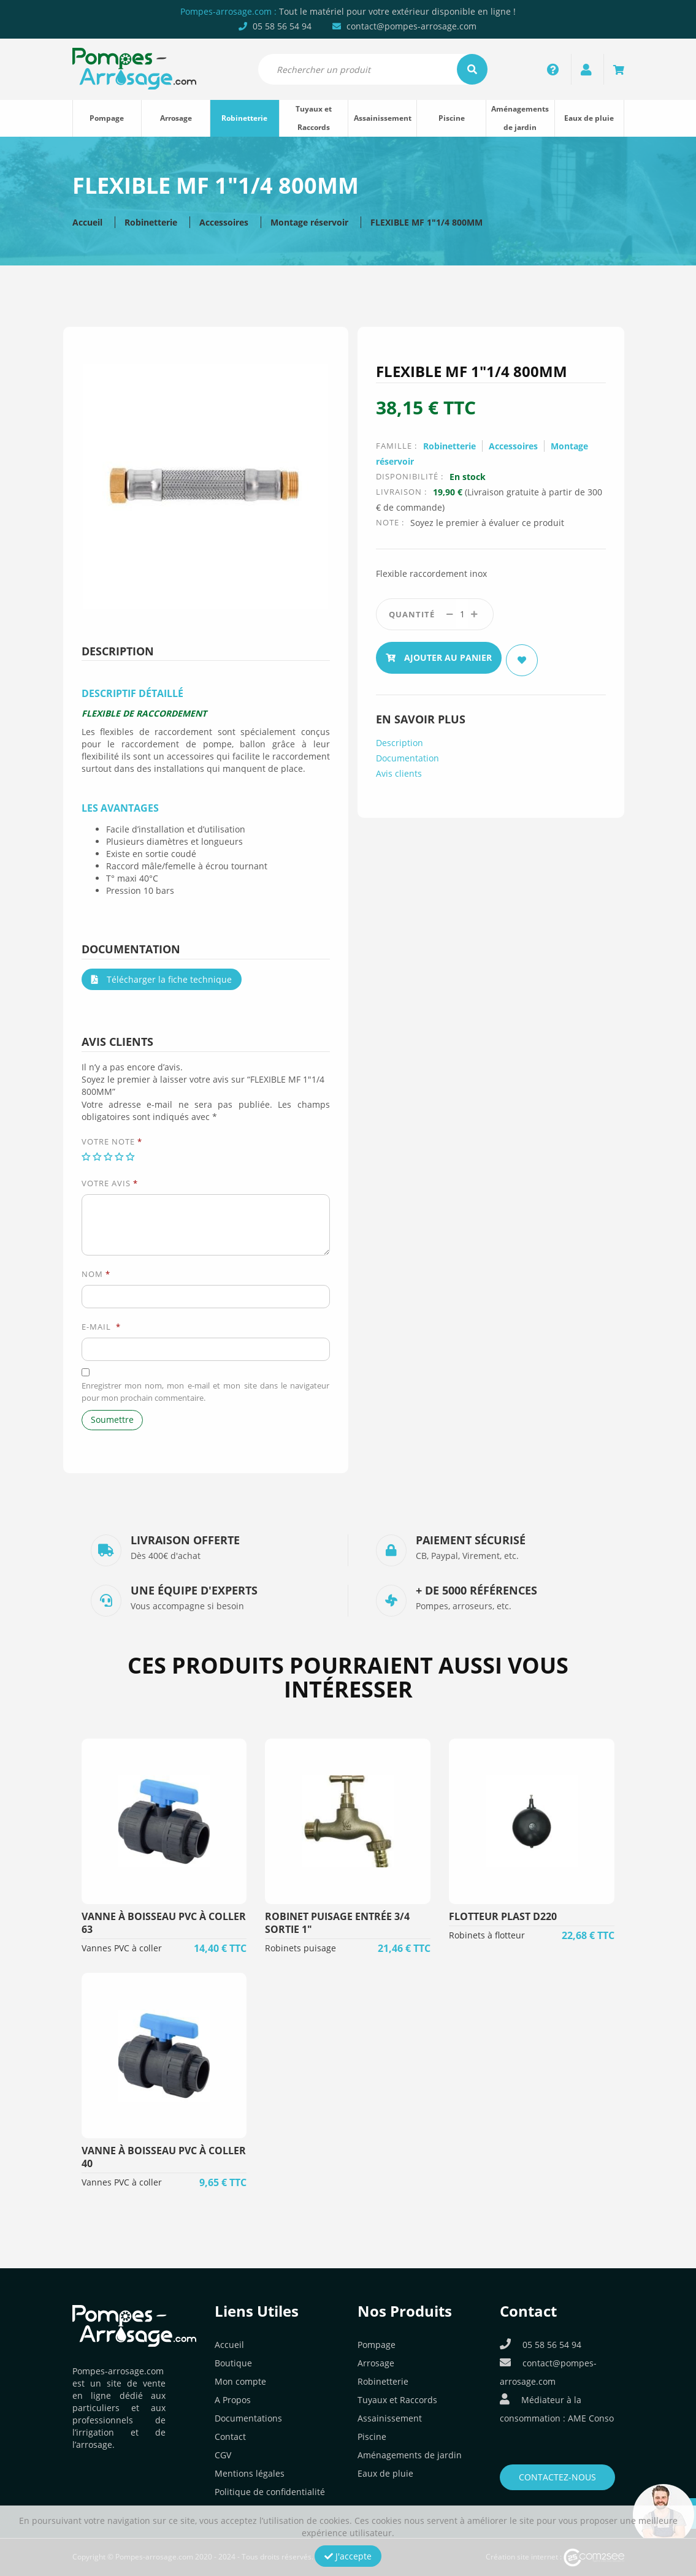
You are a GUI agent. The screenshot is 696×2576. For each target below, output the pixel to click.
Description (399, 738)
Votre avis (110, 1183)
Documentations (248, 2418)
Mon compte (240, 2381)
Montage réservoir (309, 222)
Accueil (87, 222)
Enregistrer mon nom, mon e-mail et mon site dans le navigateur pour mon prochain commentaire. (206, 1391)
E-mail (101, 1326)
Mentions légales (250, 2473)
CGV (223, 2455)
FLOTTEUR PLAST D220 (503, 1916)
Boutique (233, 2363)
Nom (96, 1273)
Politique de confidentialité (270, 2492)
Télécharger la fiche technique (161, 979)
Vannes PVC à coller (122, 1948)
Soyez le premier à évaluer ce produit (487, 522)
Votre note (112, 1141)
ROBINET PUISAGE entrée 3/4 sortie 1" (337, 1923)
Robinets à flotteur (487, 1935)
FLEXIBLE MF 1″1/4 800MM (426, 222)
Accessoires (223, 222)
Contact (230, 2436)
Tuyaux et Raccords (314, 118)
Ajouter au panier (439, 655)
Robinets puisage (300, 1948)
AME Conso (591, 2418)
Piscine (451, 118)
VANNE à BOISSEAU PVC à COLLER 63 (164, 1923)
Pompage (107, 118)
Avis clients (399, 768)
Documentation (407, 753)
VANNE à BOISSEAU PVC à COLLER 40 (164, 2157)
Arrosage (176, 118)
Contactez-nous (557, 2477)
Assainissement (382, 118)
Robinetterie (244, 118)
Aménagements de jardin (520, 118)
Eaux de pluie (589, 118)
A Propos (233, 2400)
